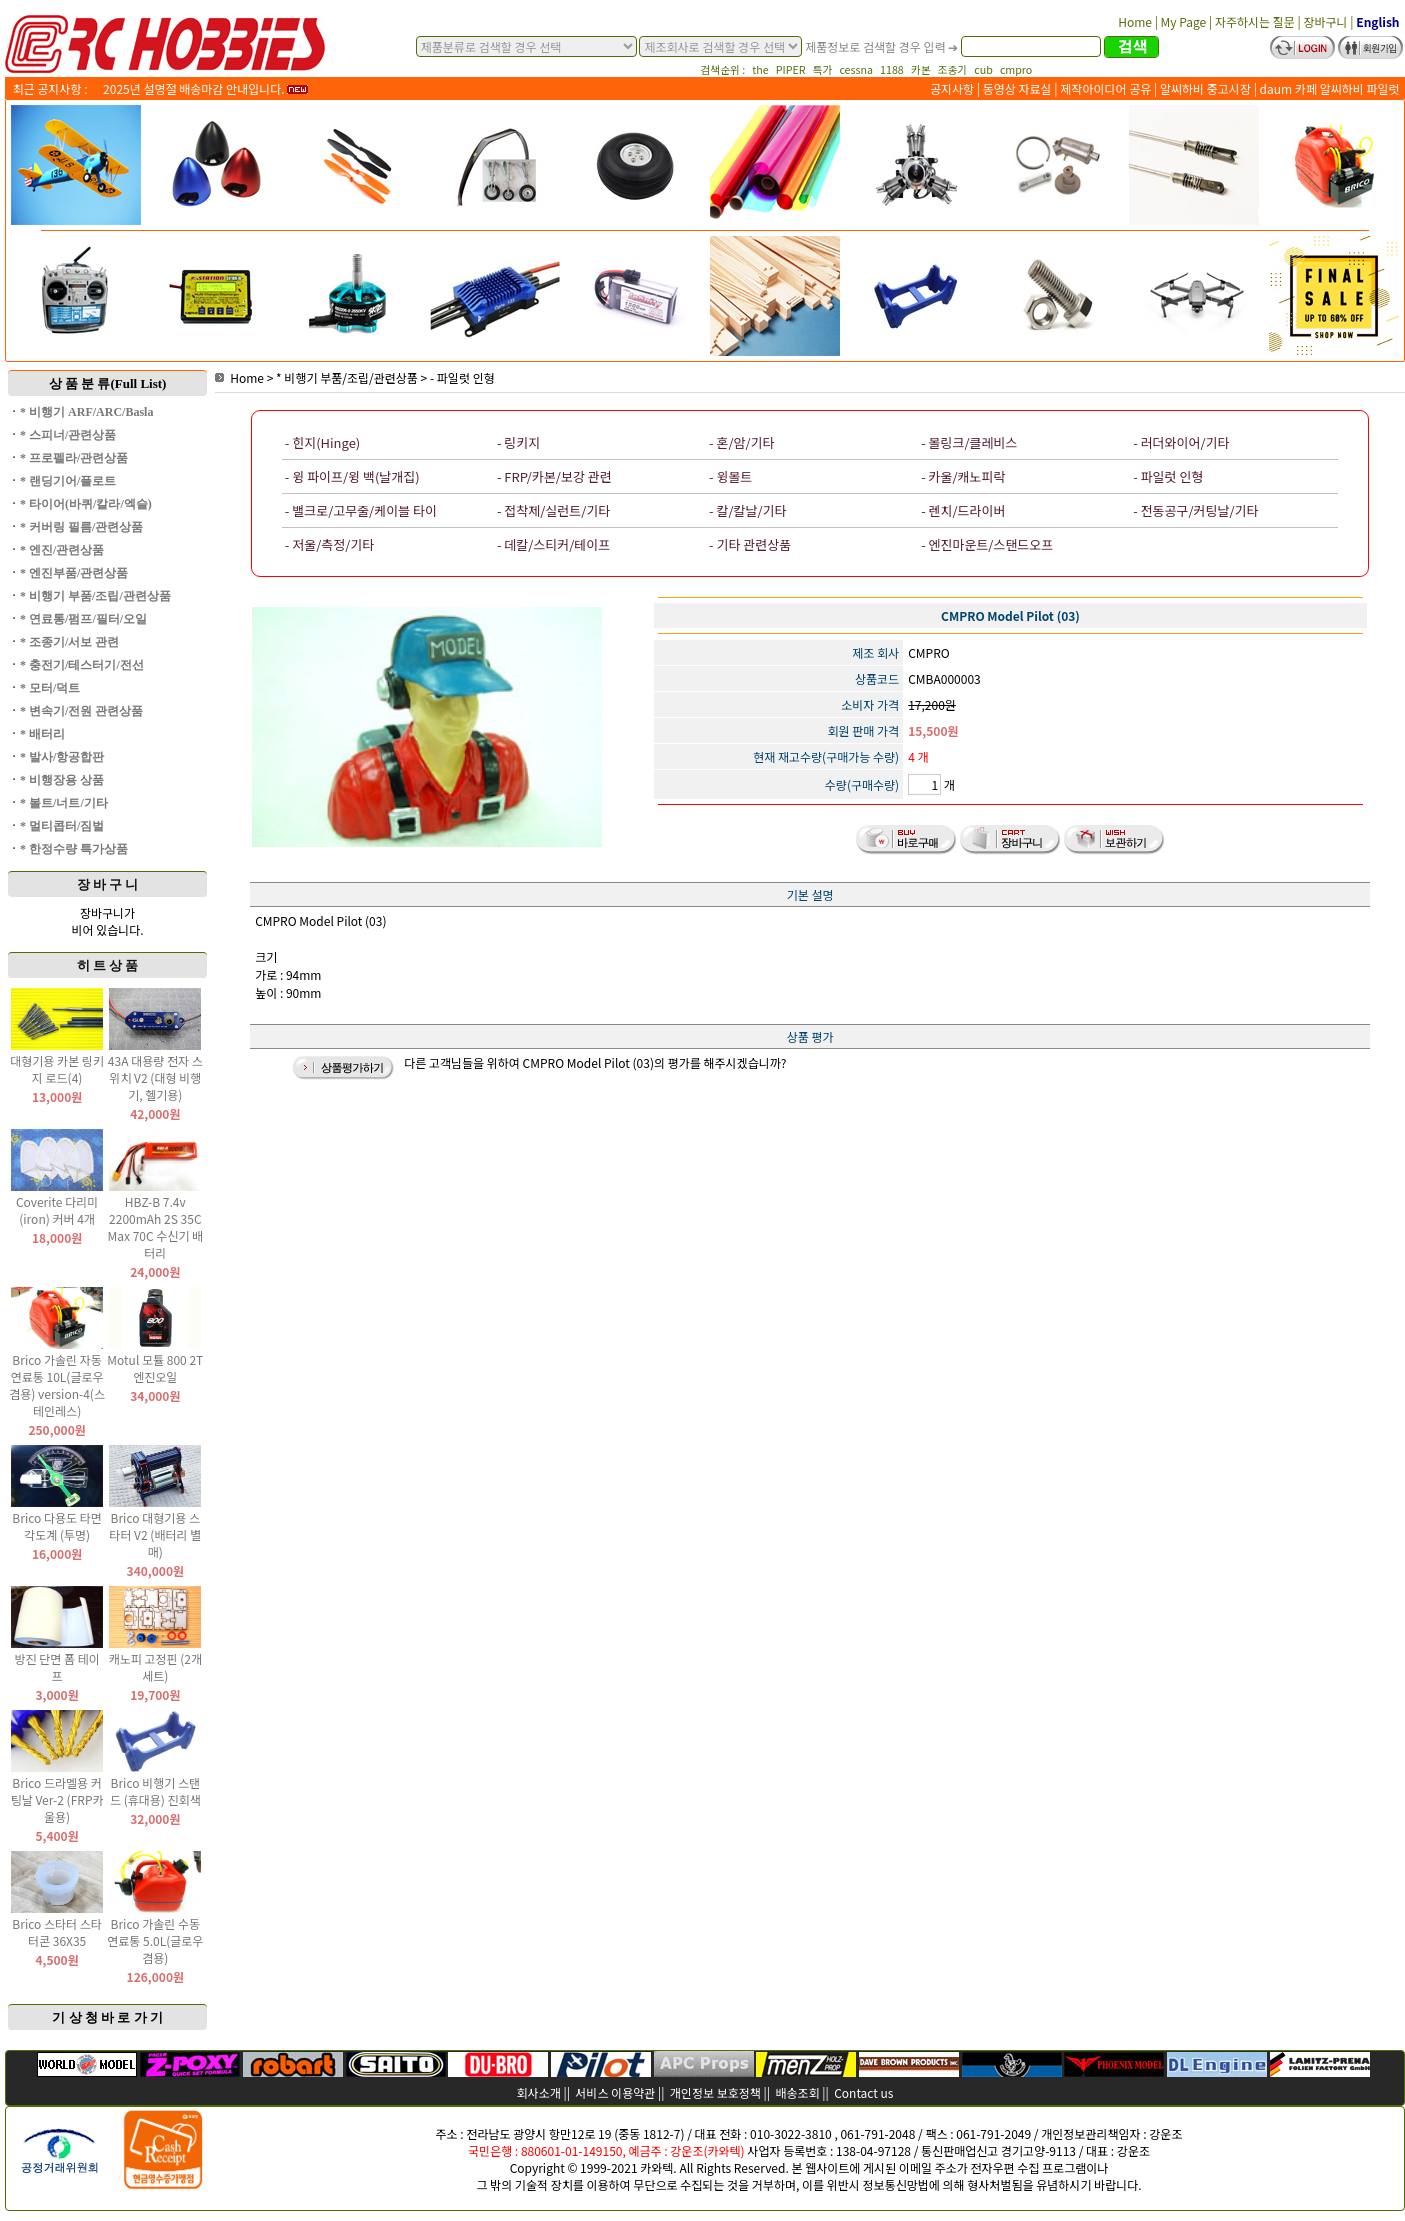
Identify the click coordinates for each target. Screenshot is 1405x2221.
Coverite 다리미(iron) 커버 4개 (57, 1210)
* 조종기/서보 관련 (69, 642)
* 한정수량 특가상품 (74, 849)
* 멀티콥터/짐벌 (62, 826)
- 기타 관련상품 (750, 544)
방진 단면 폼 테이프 (56, 1667)
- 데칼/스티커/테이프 (553, 544)
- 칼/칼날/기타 (747, 510)
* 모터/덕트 (50, 688)
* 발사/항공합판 (62, 757)
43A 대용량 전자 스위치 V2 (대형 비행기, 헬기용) (155, 1077)
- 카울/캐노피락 (963, 476)
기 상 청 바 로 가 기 (107, 2017)
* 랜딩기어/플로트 (68, 481)
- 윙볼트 (730, 476)
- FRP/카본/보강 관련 (554, 476)
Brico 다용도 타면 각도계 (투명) (57, 1526)
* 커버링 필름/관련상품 (81, 527)
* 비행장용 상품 (62, 780)
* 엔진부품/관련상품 (74, 573)
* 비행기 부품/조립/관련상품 (95, 596)
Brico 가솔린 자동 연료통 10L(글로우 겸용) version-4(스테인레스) (57, 1385)
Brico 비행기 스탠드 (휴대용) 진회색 (155, 1791)
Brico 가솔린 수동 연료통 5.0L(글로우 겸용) (155, 1940)
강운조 (1165, 2133)
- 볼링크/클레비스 (969, 442)
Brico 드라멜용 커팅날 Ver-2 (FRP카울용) (57, 1799)
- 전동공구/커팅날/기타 (1195, 510)
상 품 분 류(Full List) (108, 383)
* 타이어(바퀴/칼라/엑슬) (86, 504)
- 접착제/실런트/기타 (553, 510)
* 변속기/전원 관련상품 (81, 711)
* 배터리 (42, 734)
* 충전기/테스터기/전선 (82, 665)
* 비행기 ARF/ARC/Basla (86, 412)
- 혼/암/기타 (741, 442)
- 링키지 (518, 442)
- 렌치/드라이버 (963, 510)
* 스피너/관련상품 (68, 435)
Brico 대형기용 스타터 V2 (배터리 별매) (155, 1534)
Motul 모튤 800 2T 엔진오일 (155, 1368)
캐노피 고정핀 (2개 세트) (155, 1667)
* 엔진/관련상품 (62, 550)
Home (239, 377)
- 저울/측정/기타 (329, 544)
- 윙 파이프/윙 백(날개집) (352, 476)
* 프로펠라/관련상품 (74, 458)
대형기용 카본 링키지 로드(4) (57, 1069)
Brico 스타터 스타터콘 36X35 (57, 1932)
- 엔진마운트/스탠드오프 (987, 544)
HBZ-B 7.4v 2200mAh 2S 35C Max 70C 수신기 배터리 (155, 1227)
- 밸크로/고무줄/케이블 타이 (361, 510)
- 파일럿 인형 (462, 377)
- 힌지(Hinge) (322, 442)
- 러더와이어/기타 (1181, 442)
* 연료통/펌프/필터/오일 (83, 619)
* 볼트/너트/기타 (64, 803)
